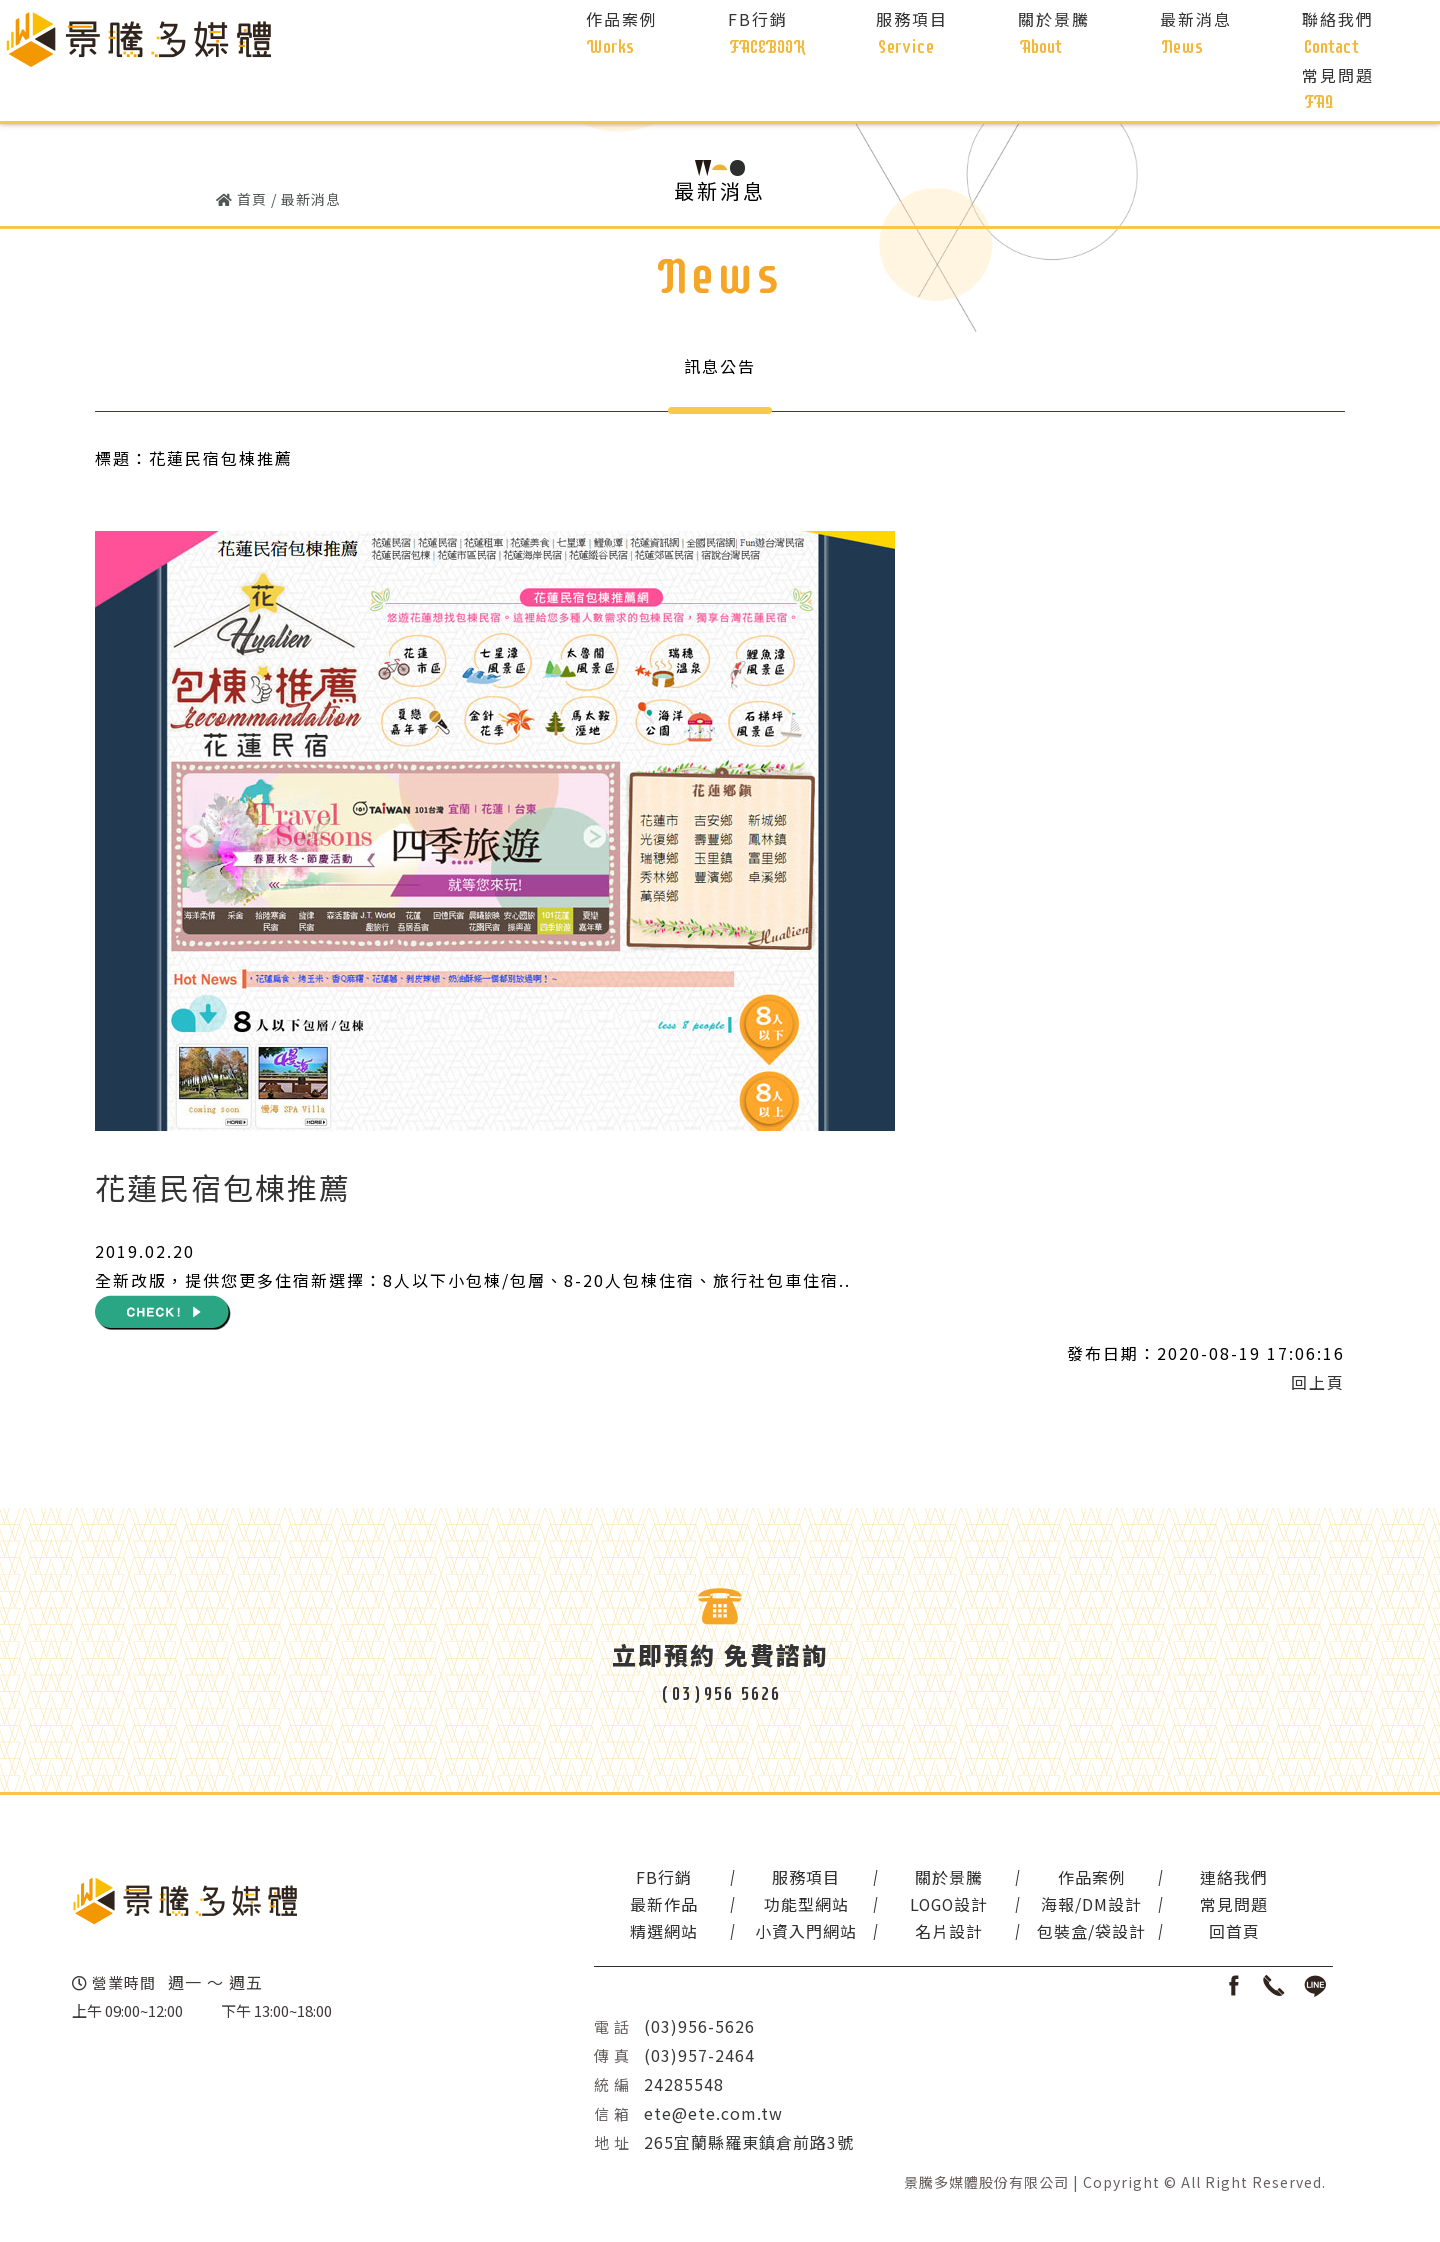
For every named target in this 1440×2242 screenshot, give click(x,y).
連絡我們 (1209, 1880)
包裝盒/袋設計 (1071, 1934)
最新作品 (661, 1907)
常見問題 (1209, 1907)
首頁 (252, 199)
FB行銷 (661, 1880)
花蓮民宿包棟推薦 (223, 1189)
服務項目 (798, 1880)
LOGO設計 (934, 1907)
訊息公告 (720, 366)
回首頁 (1208, 1934)
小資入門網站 (798, 1934)
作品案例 (1072, 1880)
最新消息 (311, 199)
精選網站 (661, 1934)
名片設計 (935, 1934)
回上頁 (1318, 1383)
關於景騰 (935, 1880)
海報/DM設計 (1071, 1907)
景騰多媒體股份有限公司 (986, 2184)
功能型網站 (797, 1907)
